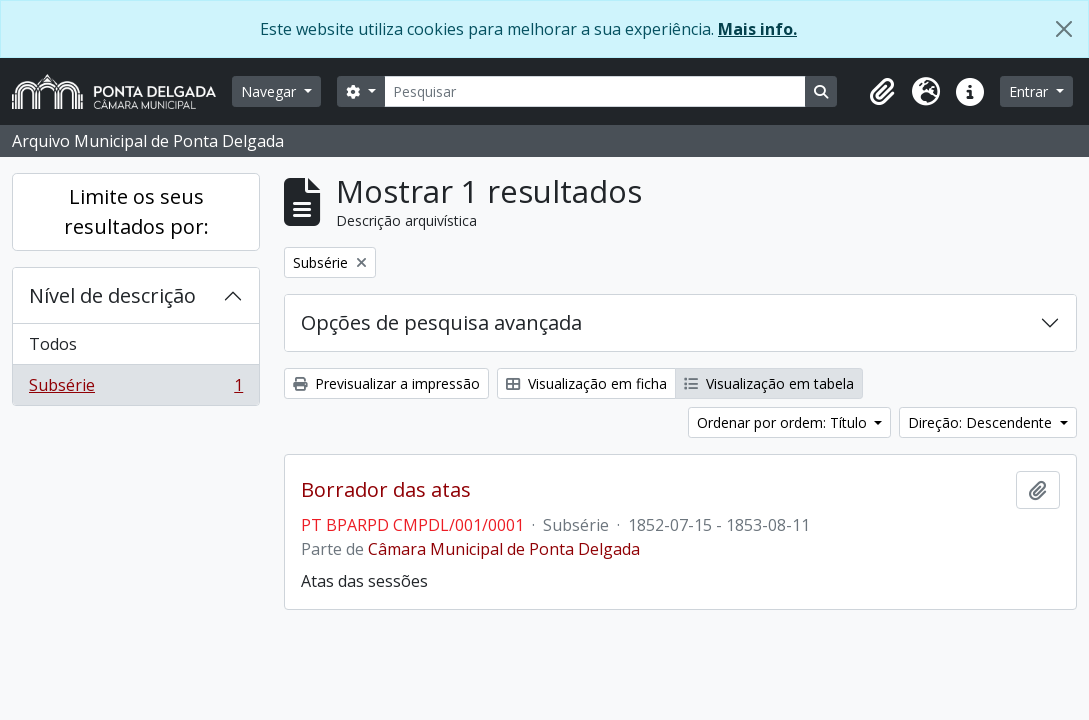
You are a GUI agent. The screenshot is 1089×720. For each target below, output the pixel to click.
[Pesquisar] (595, 91)
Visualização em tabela (769, 383)
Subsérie (135, 389)
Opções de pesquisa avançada (441, 322)
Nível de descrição (112, 295)
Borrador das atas (386, 490)
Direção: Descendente (982, 422)
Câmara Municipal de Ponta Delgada (504, 549)
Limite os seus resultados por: (136, 211)
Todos (53, 344)
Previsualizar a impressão (386, 383)
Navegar (270, 91)
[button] (882, 92)
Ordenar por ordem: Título (784, 422)
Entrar (1030, 91)
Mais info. (757, 29)
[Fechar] (1064, 29)
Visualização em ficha (586, 383)
